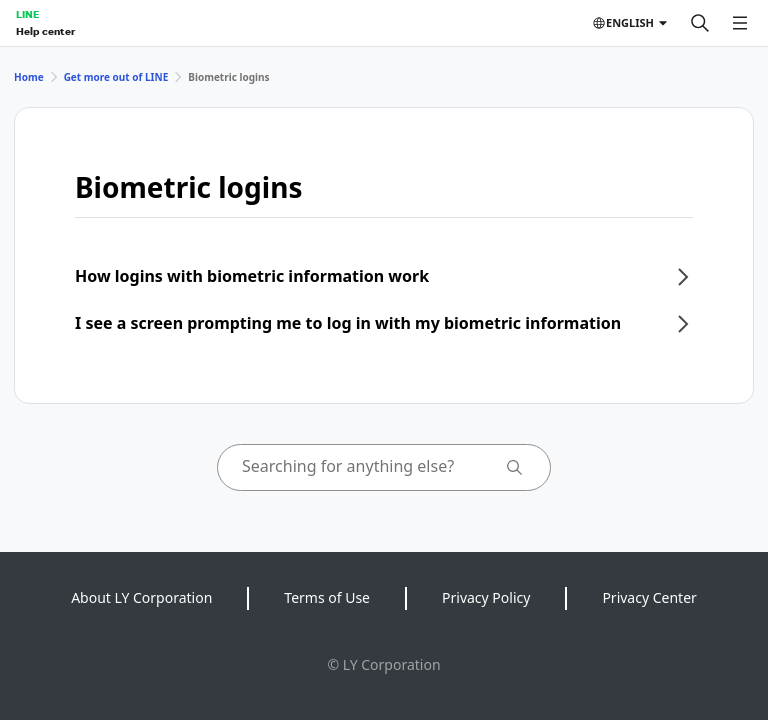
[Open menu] (740, 23)
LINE (27, 14)
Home (29, 77)
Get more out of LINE (116, 77)
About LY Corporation (141, 597)
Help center (45, 31)
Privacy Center (649, 597)
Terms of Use (327, 597)
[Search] (700, 23)
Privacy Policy (486, 597)
